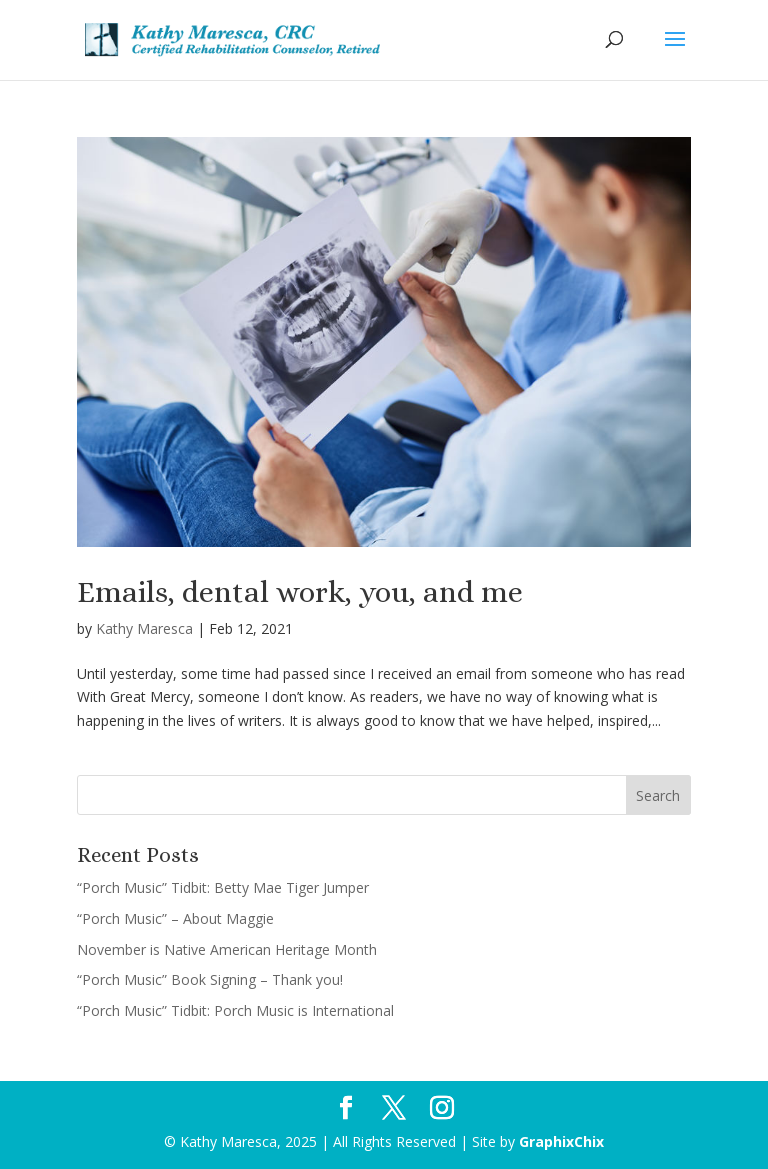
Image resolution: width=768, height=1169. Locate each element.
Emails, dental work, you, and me (300, 592)
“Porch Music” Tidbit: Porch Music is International (235, 1010)
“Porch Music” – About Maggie (175, 918)
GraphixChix (561, 1141)
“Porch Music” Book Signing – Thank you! (210, 979)
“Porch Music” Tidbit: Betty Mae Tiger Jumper (223, 887)
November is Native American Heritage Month (227, 949)
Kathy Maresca (144, 628)
